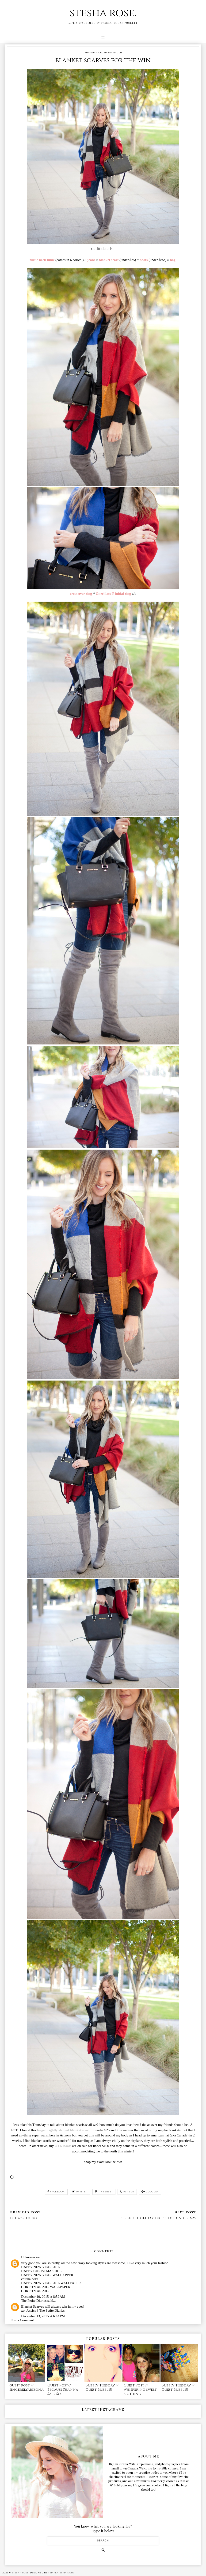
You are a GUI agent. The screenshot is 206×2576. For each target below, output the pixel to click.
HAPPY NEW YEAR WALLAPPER (47, 2275)
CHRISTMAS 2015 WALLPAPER (45, 2287)
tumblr (127, 2191)
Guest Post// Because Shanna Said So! (62, 2389)
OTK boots (63, 2146)
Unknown (28, 2257)
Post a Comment (22, 2320)
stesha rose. (103, 13)
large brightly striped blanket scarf (64, 2130)
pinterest (104, 2191)
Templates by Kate (61, 2572)
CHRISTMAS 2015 (35, 2291)
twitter (80, 2191)
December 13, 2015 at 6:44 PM (43, 2316)
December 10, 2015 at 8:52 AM (43, 2296)
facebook (56, 2191)
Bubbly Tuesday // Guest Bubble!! (102, 2387)
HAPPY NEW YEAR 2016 (40, 2267)
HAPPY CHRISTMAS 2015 (41, 2271)
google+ (150, 2191)
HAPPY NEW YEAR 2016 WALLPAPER (51, 2283)
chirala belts (29, 2279)
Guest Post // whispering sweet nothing (140, 2389)
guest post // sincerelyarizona (26, 2387)
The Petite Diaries (33, 2300)
